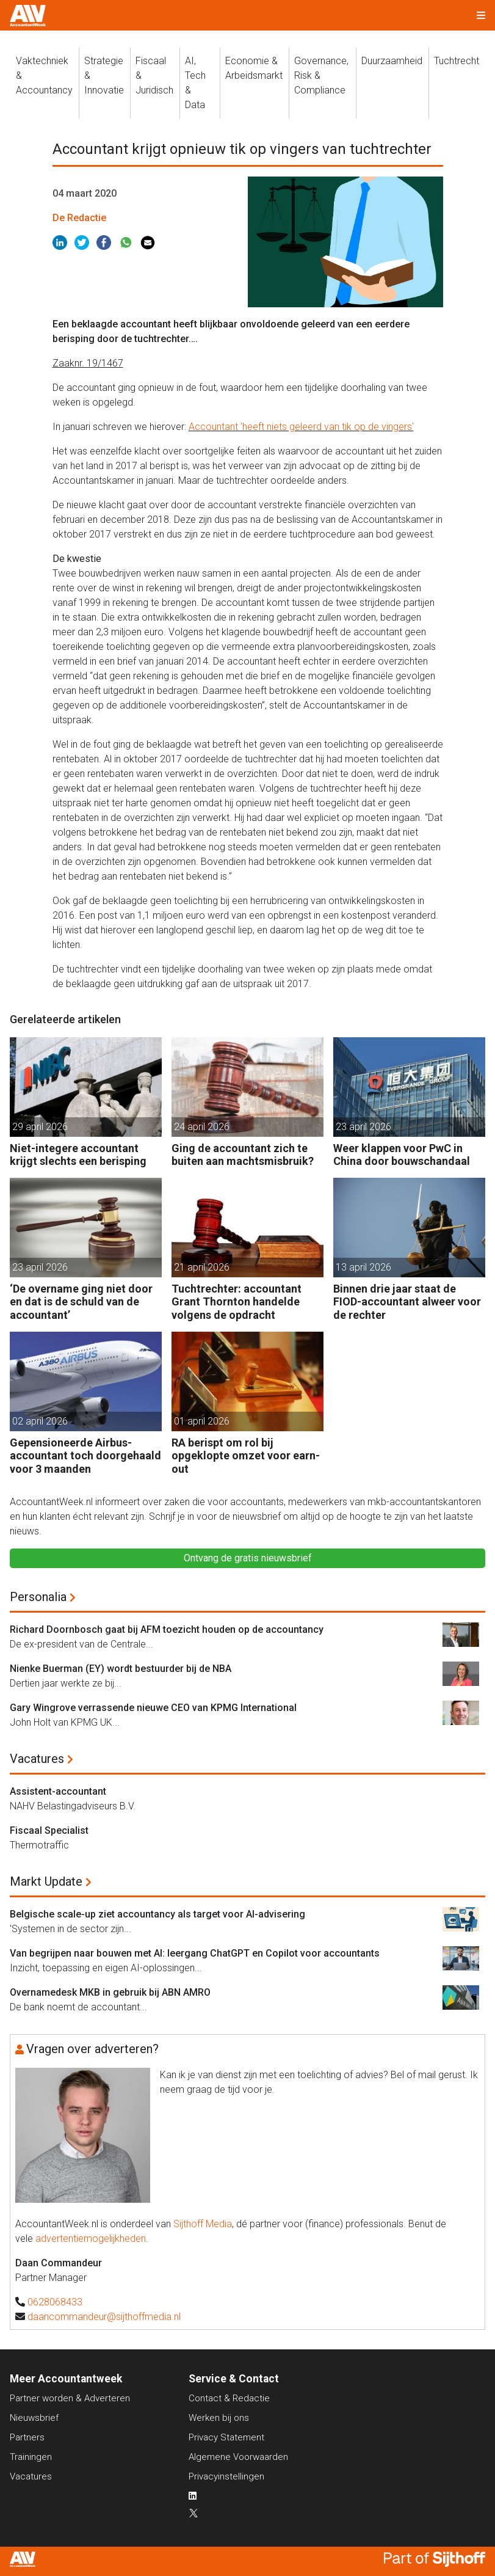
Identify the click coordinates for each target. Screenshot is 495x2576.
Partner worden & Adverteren (70, 2398)
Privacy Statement (226, 2437)
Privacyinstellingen (226, 2476)
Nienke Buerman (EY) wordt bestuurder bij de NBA (120, 1668)
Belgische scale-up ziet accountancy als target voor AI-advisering (157, 1914)
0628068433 (54, 2302)
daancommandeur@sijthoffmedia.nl (104, 2316)
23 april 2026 (363, 1127)
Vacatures (37, 1758)
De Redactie (79, 218)
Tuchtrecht (456, 61)
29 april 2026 (40, 1127)
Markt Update (46, 1881)
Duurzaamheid (391, 61)
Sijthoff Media (202, 2224)
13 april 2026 (363, 1267)
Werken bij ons (219, 2417)
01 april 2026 (201, 1421)
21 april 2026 (201, 1267)
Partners (27, 2437)
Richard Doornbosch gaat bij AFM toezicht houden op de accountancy (166, 1629)
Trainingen (31, 2456)
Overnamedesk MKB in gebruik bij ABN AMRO (110, 1992)
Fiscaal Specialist (49, 1830)
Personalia (38, 1596)
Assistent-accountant (58, 1791)
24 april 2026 (201, 1127)
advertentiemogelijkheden (90, 2238)
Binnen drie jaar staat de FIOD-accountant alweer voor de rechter (407, 1301)
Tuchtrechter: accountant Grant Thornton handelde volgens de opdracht (237, 1301)
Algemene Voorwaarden (238, 2456)
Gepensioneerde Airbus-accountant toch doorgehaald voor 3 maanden (85, 1455)
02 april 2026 (40, 1421)
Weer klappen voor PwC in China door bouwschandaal (401, 1155)
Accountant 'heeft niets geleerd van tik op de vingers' (301, 426)
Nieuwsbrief (34, 2417)
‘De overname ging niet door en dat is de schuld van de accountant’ (81, 1301)
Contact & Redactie (229, 2398)
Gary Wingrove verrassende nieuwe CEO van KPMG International (153, 1707)
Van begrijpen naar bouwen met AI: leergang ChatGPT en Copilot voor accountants (195, 1953)
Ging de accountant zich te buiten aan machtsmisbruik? (243, 1155)
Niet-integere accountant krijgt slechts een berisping (78, 1155)
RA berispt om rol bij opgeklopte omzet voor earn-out (246, 1455)
